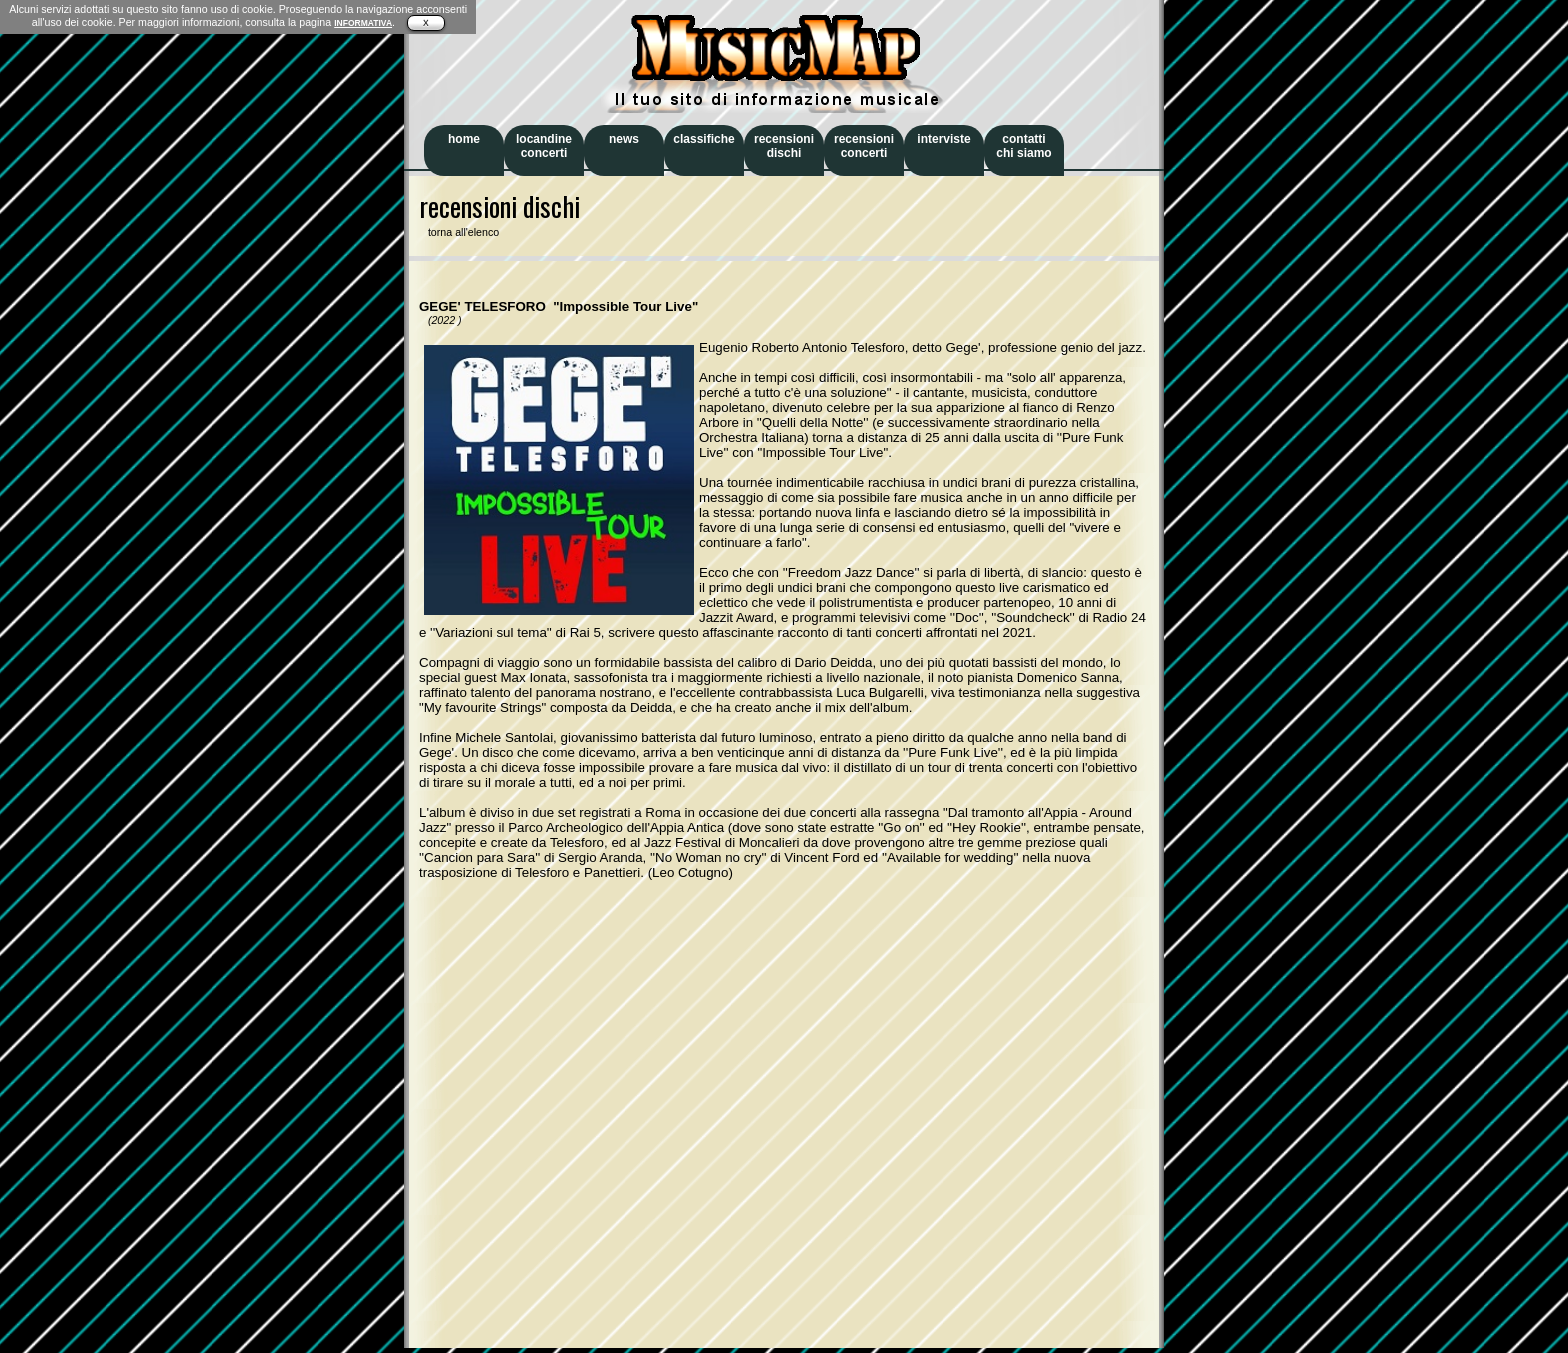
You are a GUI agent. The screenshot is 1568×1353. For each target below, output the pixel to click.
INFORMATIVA (363, 23)
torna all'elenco (459, 232)
